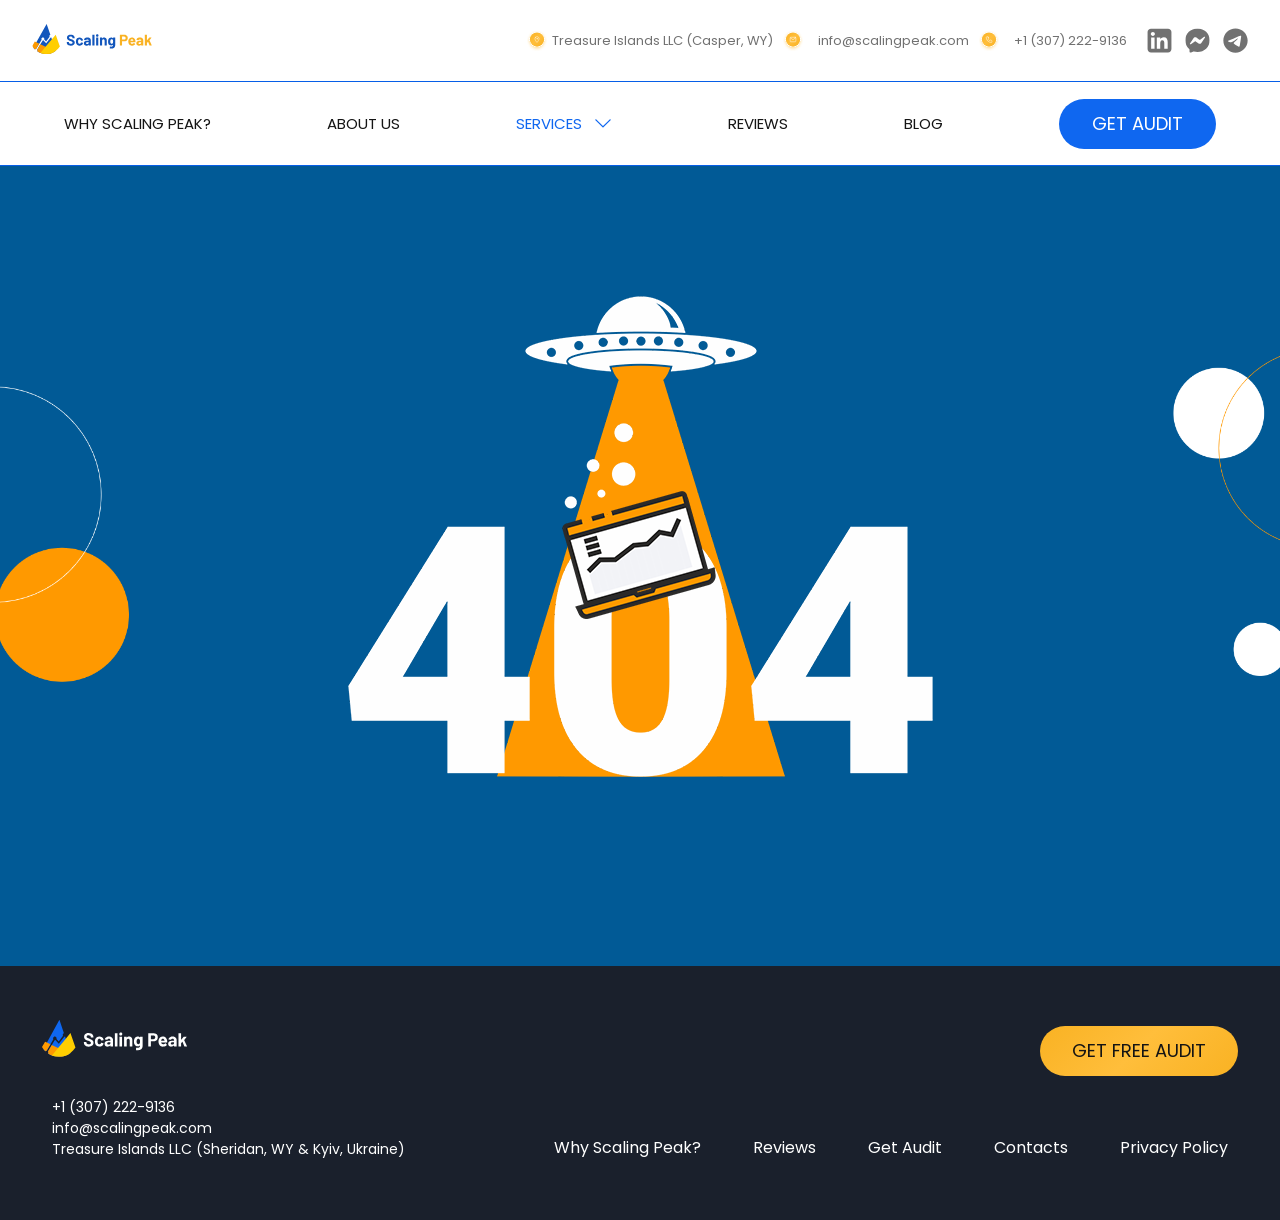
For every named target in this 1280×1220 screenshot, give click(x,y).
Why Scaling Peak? (627, 1147)
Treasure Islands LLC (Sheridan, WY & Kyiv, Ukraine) (228, 1149)
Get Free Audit (1139, 1050)
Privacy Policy (1174, 1147)
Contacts (1031, 1147)
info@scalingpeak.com (132, 1128)
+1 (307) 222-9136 (113, 1107)
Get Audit (905, 1147)
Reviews (784, 1147)
